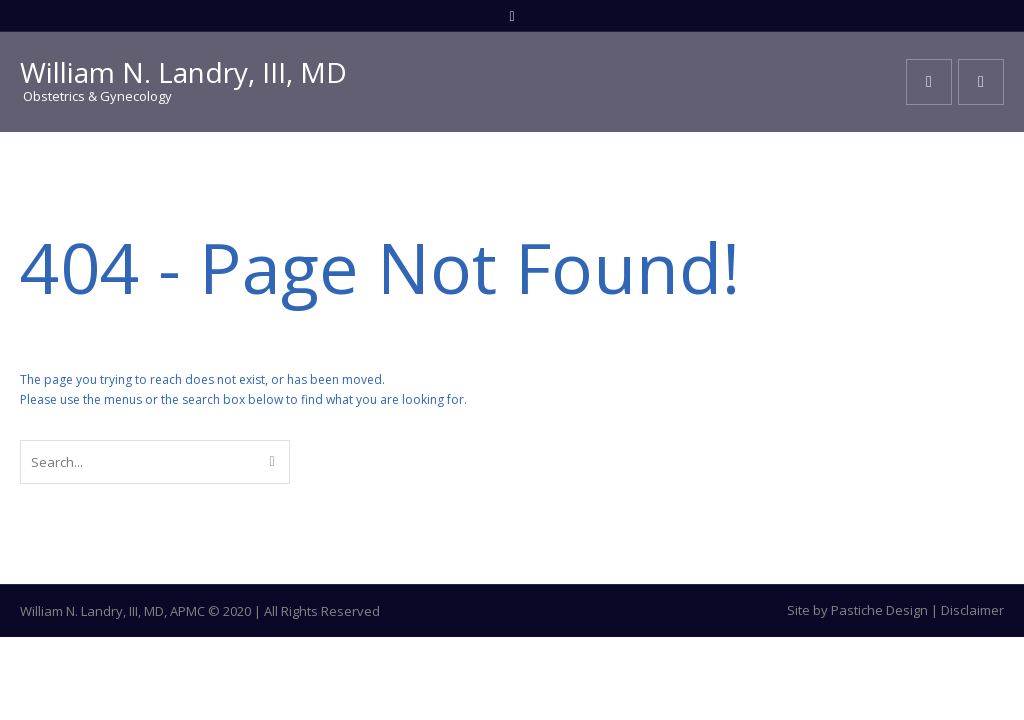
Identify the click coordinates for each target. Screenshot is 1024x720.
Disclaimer (972, 610)
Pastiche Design (879, 610)
